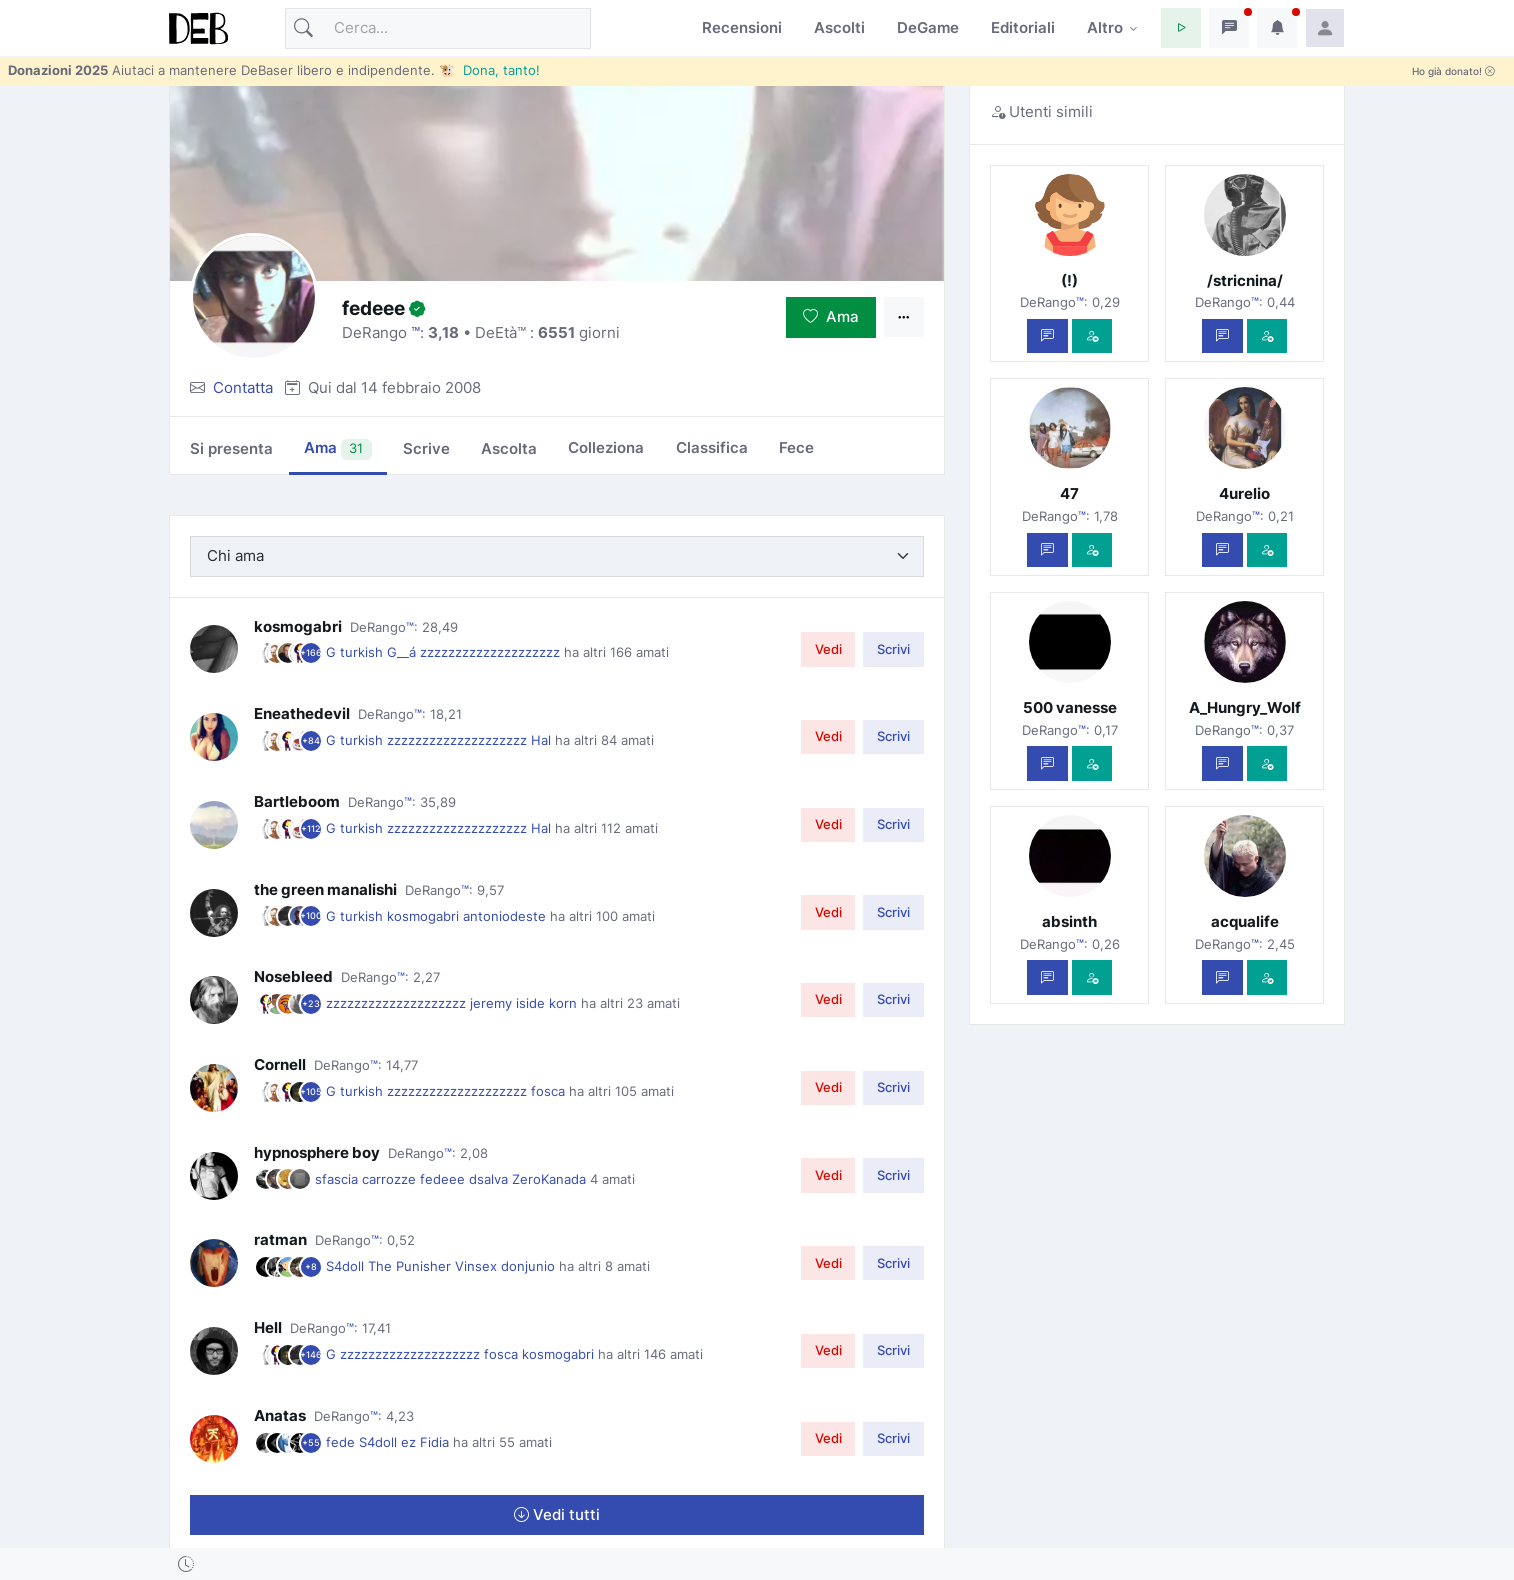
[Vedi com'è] (1092, 336)
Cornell (280, 1064)
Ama (831, 316)
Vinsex (478, 1266)
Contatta (243, 387)
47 (1069, 493)
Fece (796, 447)
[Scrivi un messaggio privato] (1047, 336)
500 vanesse (1070, 707)
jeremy (493, 1003)
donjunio (530, 1266)
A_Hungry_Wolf (1245, 707)
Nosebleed (293, 976)
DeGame (928, 27)
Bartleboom (297, 801)
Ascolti (839, 27)
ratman (280, 1239)
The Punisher (411, 1266)
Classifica (712, 447)
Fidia (436, 1442)
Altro (1105, 27)
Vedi (828, 649)
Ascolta (509, 448)
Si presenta (231, 448)
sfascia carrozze (367, 1179)
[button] (1181, 28)
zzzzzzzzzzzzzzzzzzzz (492, 652)
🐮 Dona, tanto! (489, 70)
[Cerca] (438, 28)
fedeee (444, 1179)
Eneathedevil (302, 713)
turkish (363, 652)
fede (342, 1442)
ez (410, 1442)
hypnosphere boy (317, 1152)
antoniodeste (506, 916)
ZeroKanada (551, 1179)
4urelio (1244, 493)
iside (532, 1003)
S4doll (347, 1266)
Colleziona (606, 447)
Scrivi (893, 649)
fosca (550, 1091)
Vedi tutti (557, 1514)
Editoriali (1023, 27)
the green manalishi (325, 889)
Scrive (426, 448)
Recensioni (742, 27)
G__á (403, 652)
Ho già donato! (1453, 71)
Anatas (280, 1415)
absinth (1069, 921)
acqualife (1245, 921)
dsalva (490, 1179)
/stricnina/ (1245, 280)
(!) (1069, 280)
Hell (268, 1327)
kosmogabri (298, 626)
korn (565, 1003)
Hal (543, 740)
